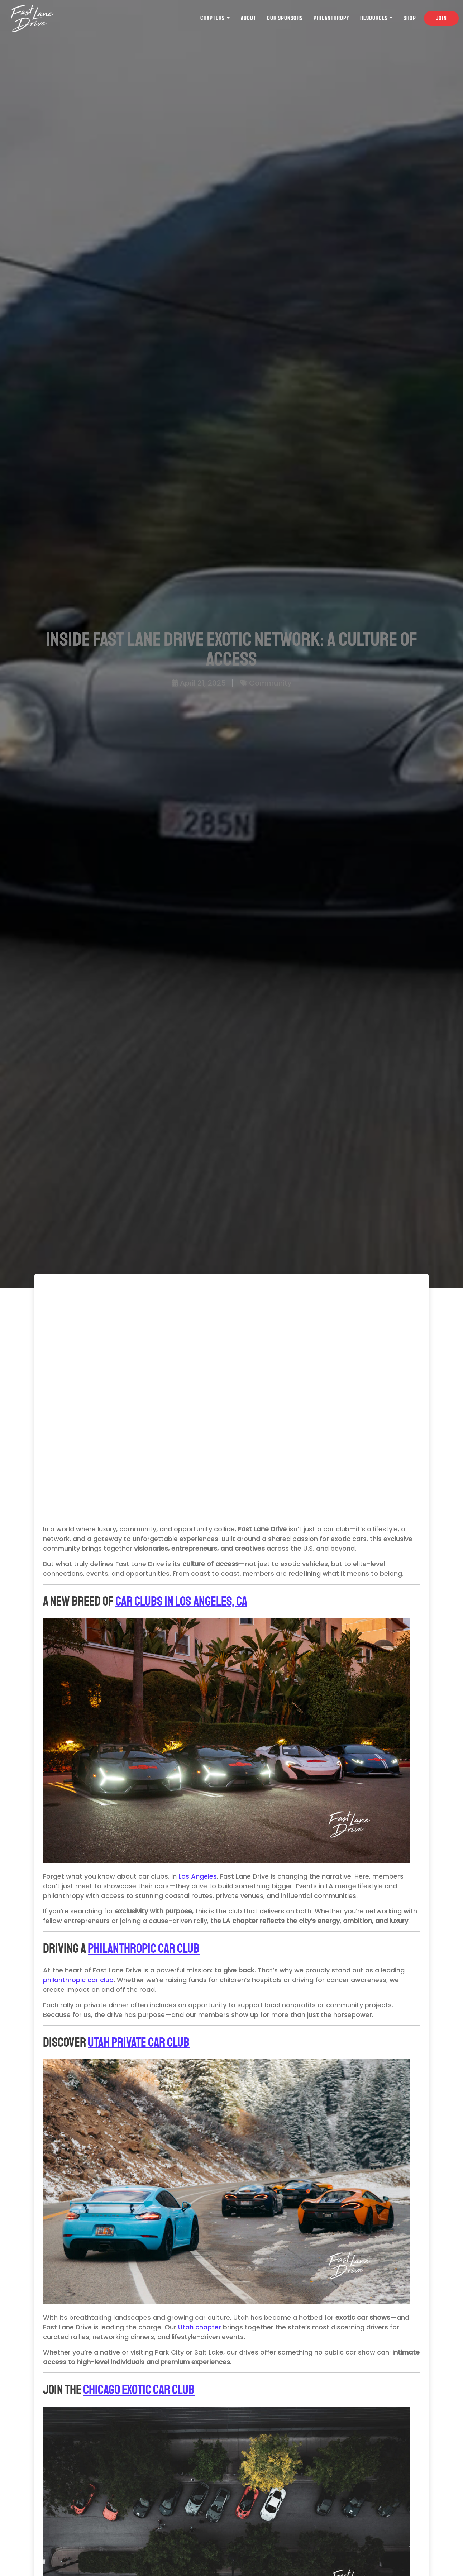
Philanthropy (331, 18)
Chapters (212, 18)
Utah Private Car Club (139, 2042)
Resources (374, 18)
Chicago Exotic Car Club (139, 2390)
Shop (410, 18)
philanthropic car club (78, 1979)
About (248, 18)
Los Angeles (197, 1876)
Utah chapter (199, 2327)
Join (441, 18)
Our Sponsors (285, 18)
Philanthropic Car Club (144, 1949)
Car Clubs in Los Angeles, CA (181, 1601)
